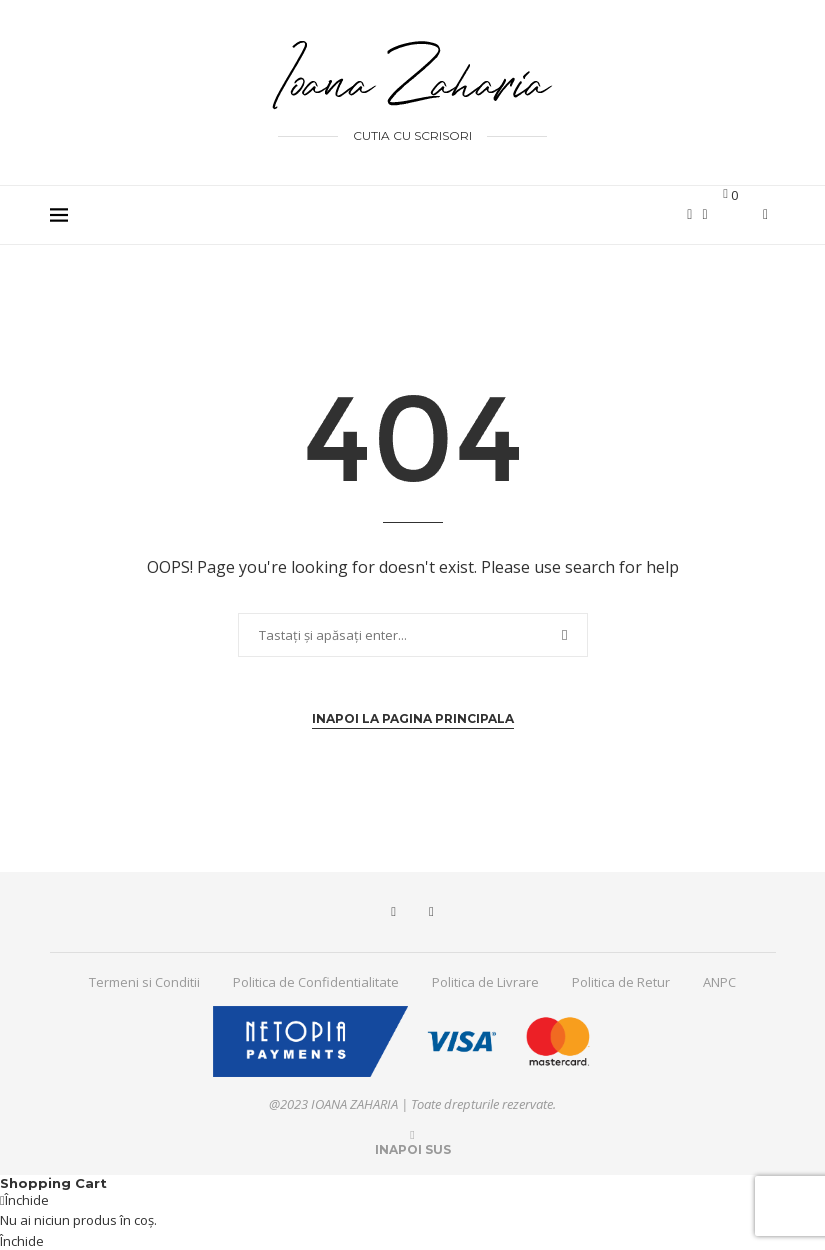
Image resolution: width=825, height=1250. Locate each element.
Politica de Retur (621, 982)
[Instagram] (704, 215)
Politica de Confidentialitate (316, 982)
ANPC (719, 982)
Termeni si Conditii (144, 982)
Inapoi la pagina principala (413, 718)
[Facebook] (689, 215)
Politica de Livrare (485, 982)
